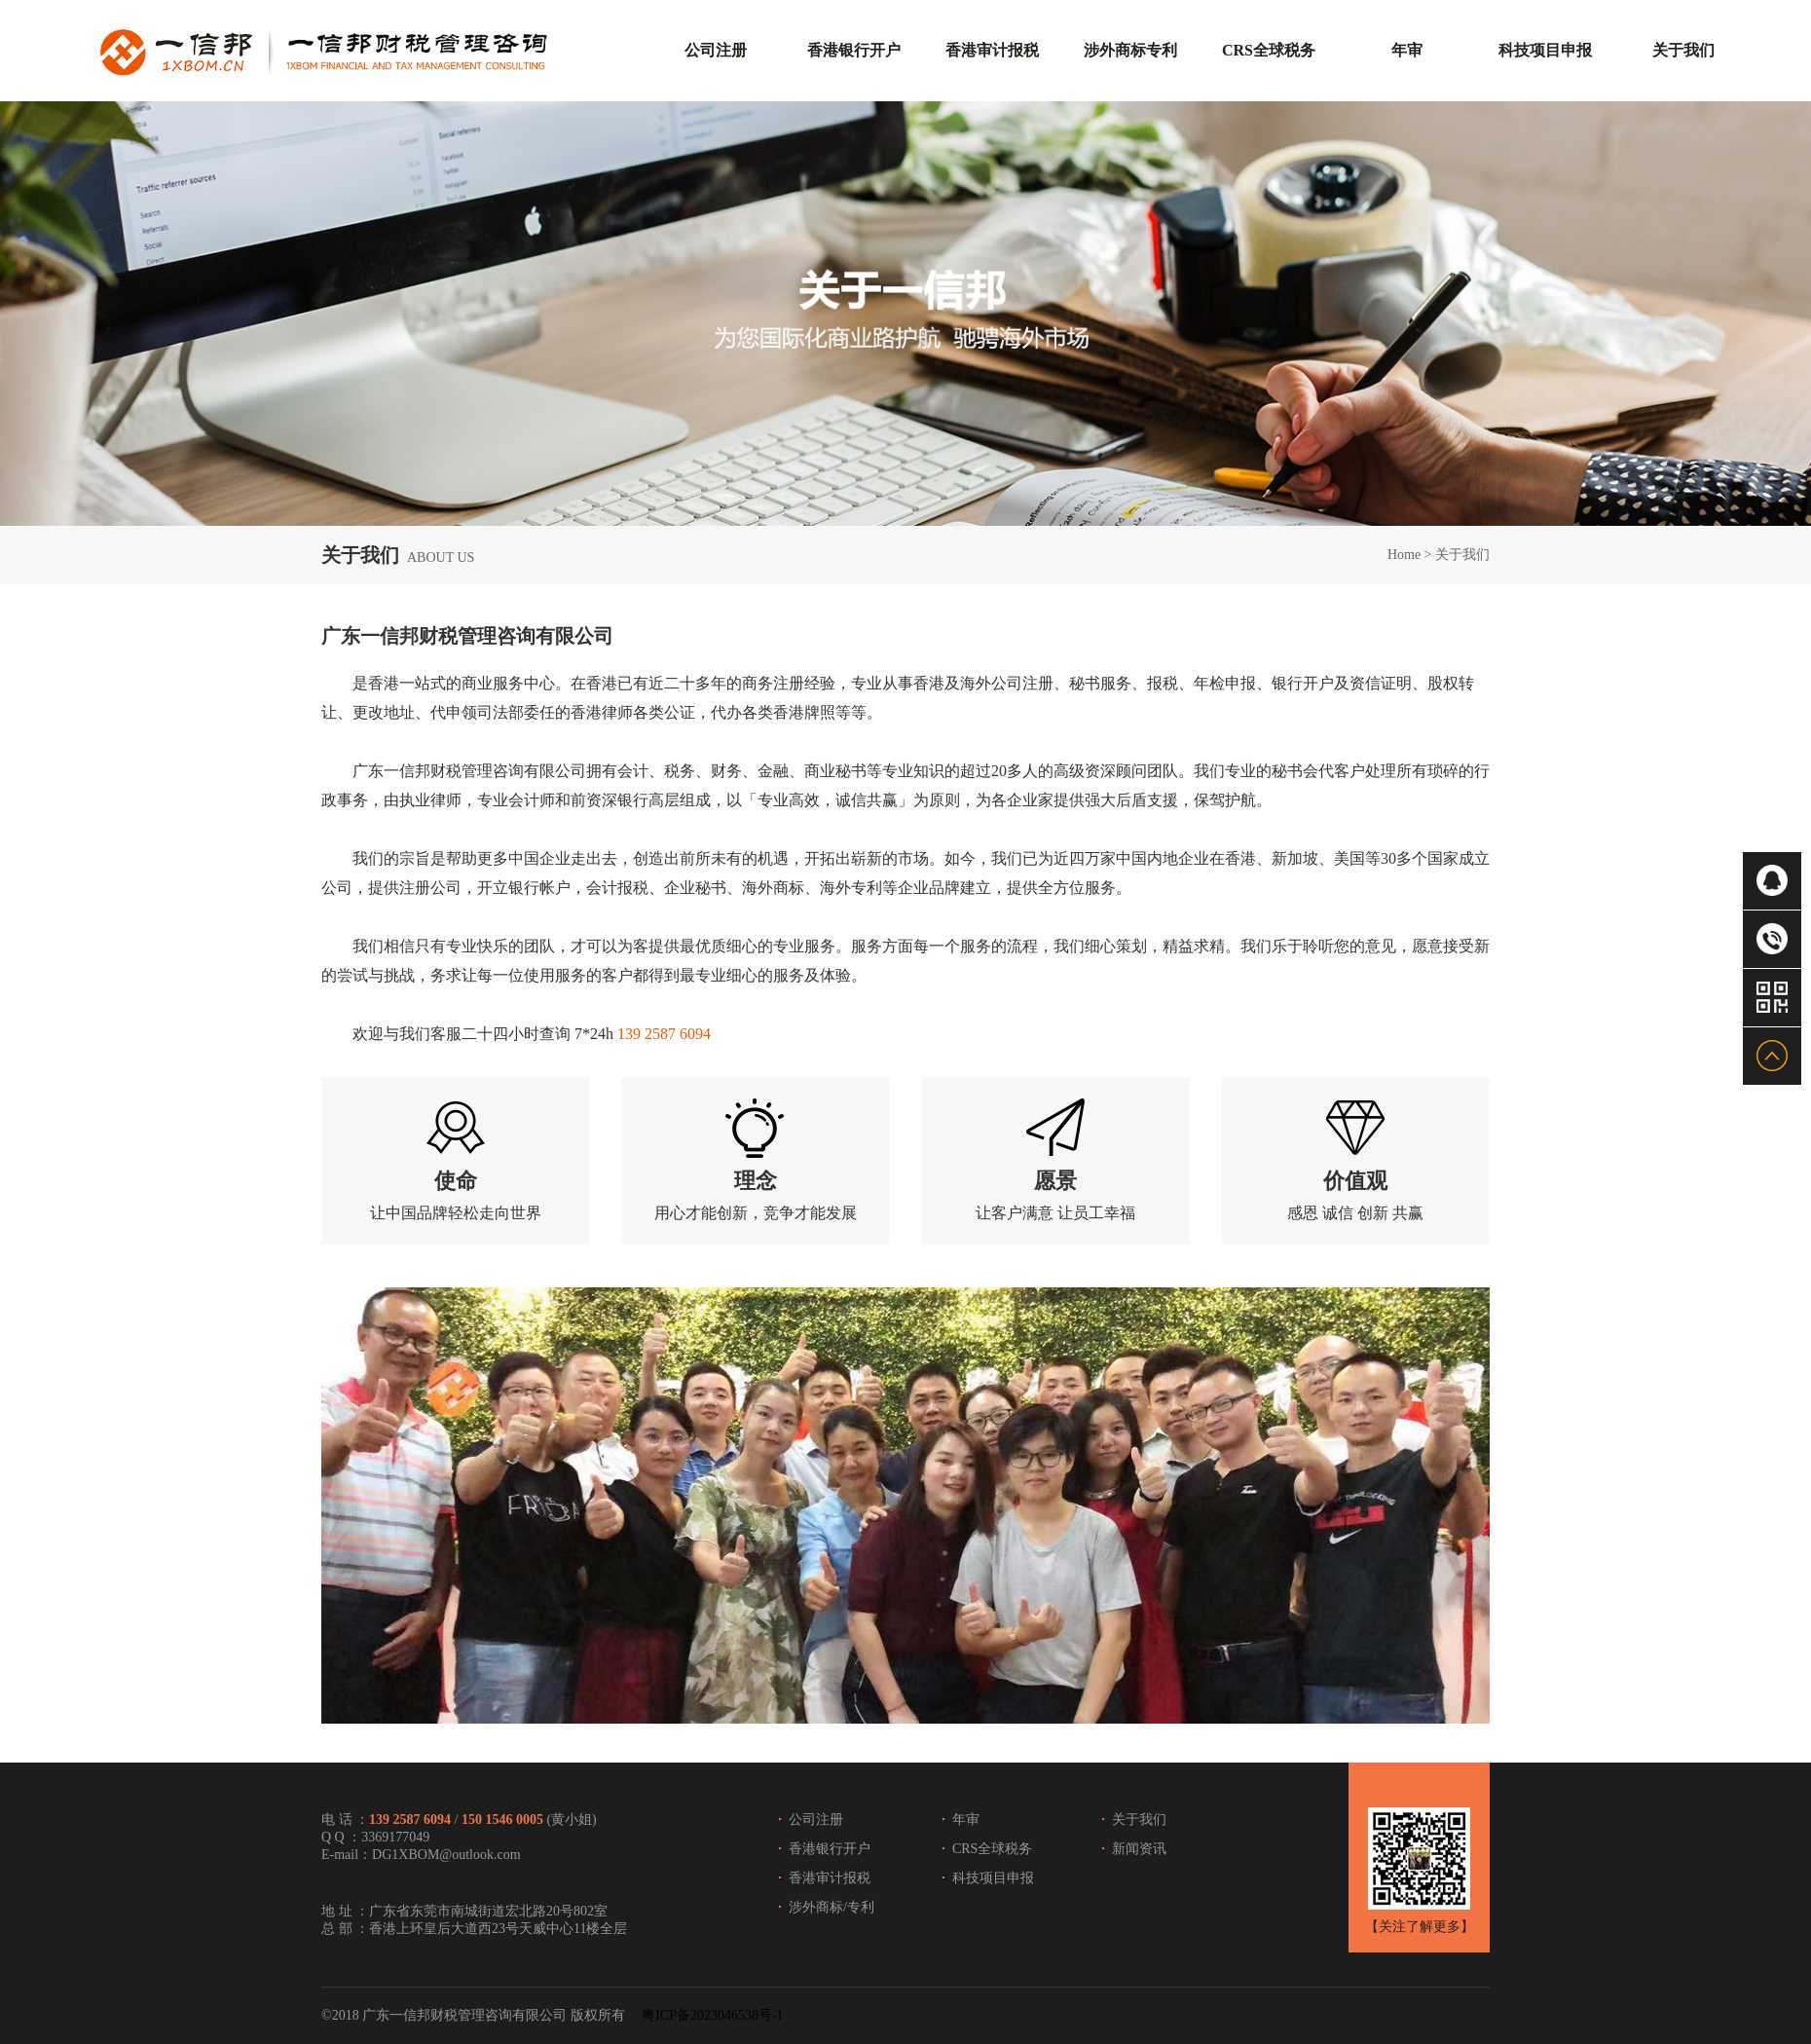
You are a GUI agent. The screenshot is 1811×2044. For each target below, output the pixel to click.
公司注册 (816, 1819)
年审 (965, 1819)
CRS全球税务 (992, 1848)
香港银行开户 (829, 1848)
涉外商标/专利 (831, 1907)
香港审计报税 (829, 1878)
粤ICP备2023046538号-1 (712, 2015)
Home (1404, 554)
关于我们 (1462, 554)
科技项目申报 (993, 1878)
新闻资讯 (1139, 1848)
